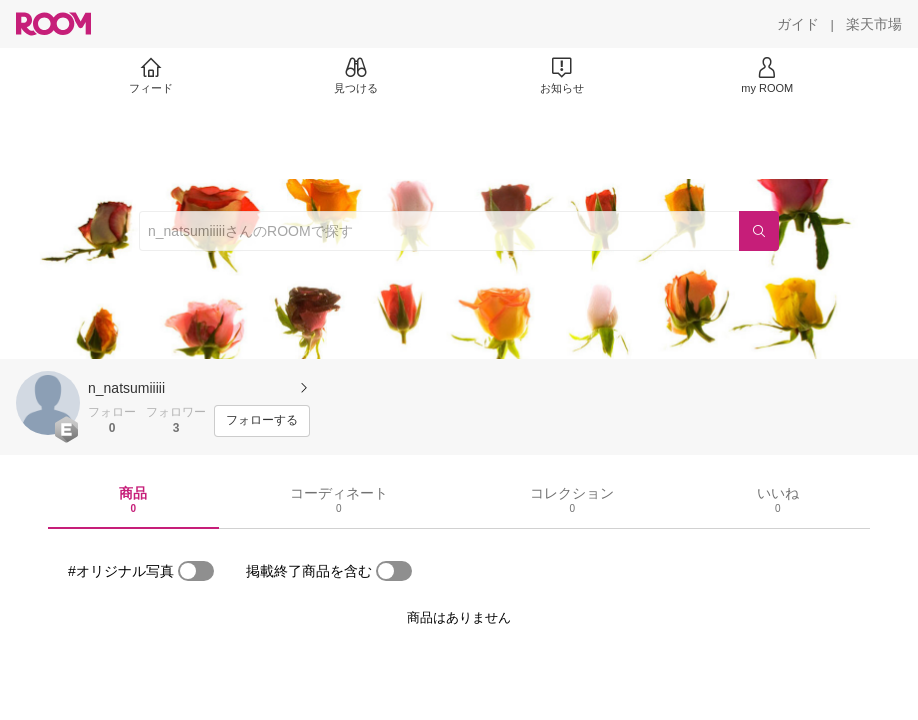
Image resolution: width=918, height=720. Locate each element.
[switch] (196, 571)
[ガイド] (798, 24)
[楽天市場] (874, 24)
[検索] (759, 231)
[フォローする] (262, 421)
